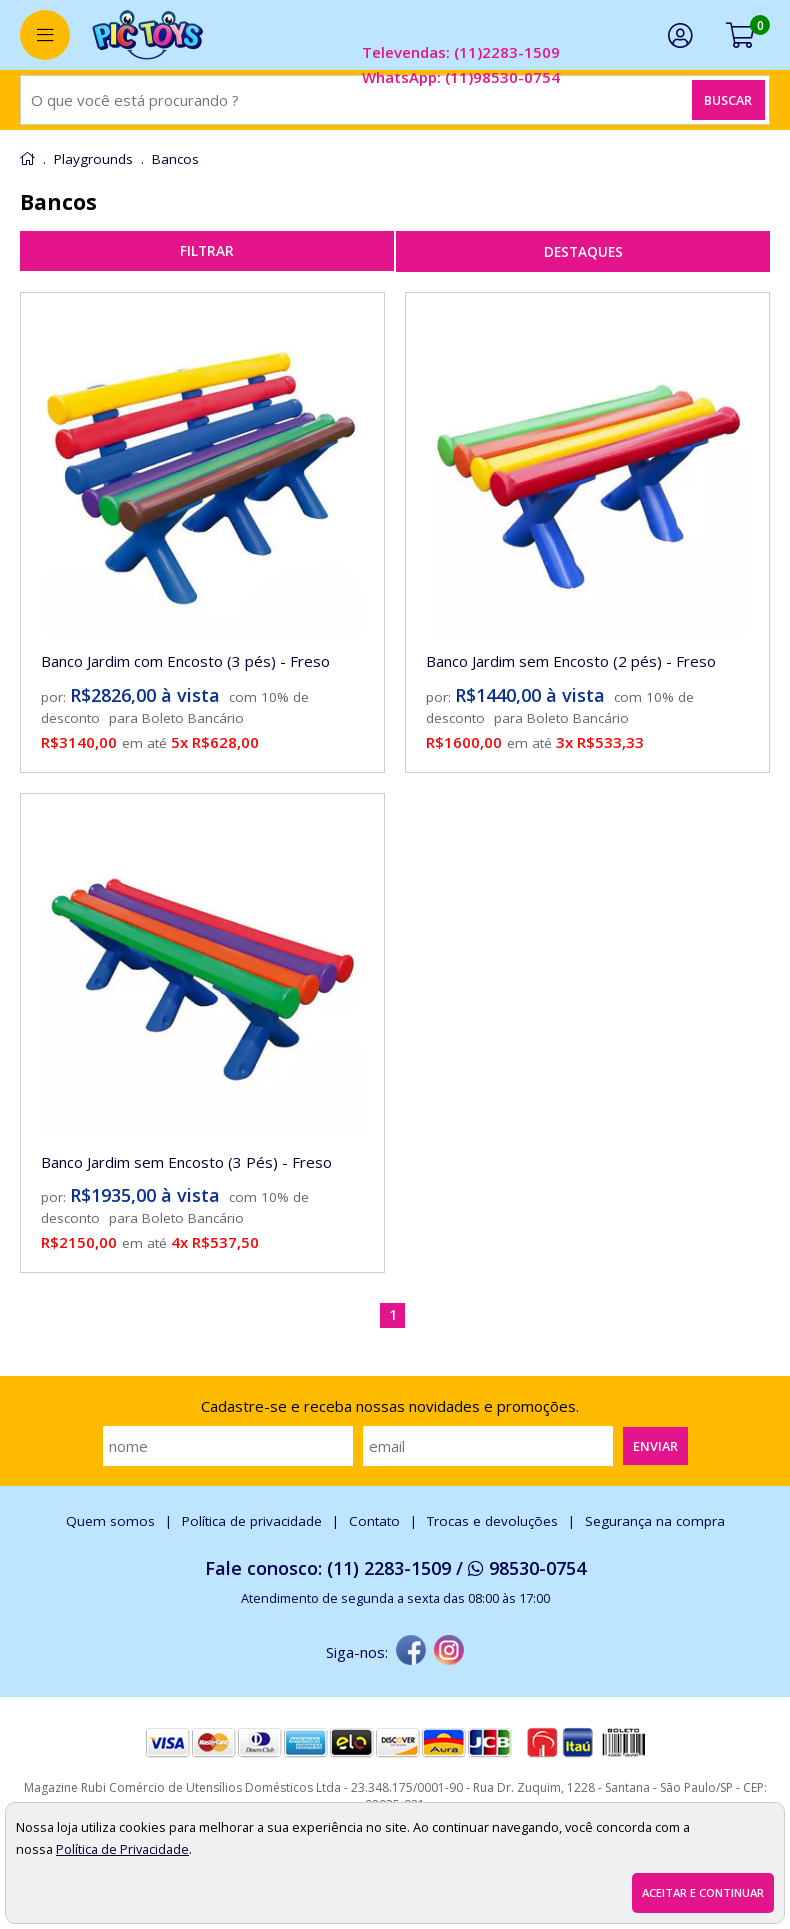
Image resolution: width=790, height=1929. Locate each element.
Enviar (655, 1446)
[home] (147, 35)
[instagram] (449, 1652)
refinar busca (207, 251)
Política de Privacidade (122, 1849)
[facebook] (411, 1652)
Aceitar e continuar (703, 1892)
